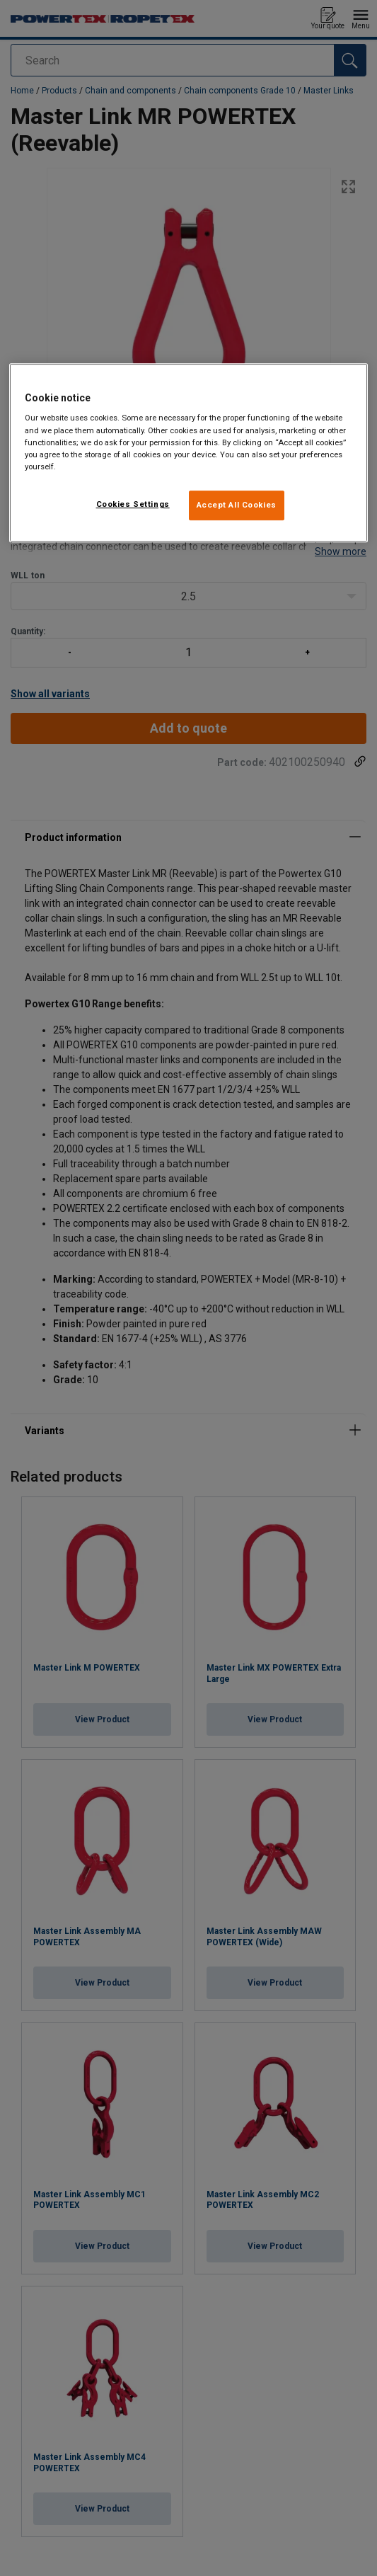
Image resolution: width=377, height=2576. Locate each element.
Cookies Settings (133, 504)
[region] (188, 452)
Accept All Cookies (237, 505)
